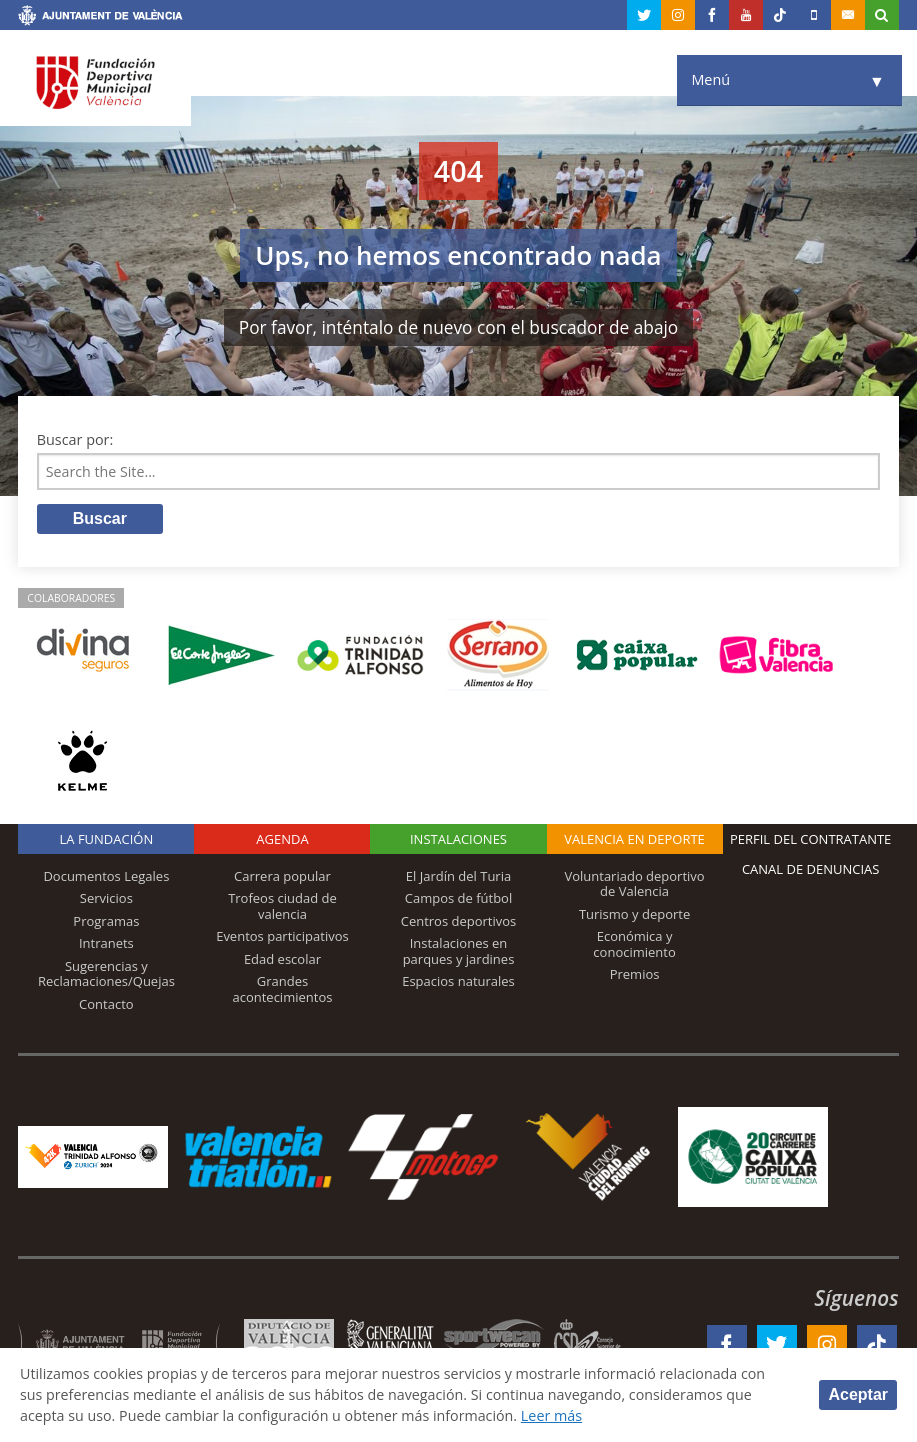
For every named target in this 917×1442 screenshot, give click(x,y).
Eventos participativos (282, 937)
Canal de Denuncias (811, 869)
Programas (106, 921)
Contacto (106, 1005)
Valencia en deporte (634, 839)
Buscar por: (75, 439)
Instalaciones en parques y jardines (459, 952)
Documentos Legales (106, 876)
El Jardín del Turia (458, 876)
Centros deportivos (459, 921)
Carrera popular (282, 876)
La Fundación (107, 839)
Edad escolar (282, 960)
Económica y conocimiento (634, 945)
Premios (635, 975)
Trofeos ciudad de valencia (282, 907)
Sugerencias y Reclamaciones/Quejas (106, 975)
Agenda (282, 839)
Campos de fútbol (458, 899)
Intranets (106, 944)
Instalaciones (458, 839)
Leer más (555, 1415)
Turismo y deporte (634, 914)
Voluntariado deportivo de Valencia (634, 884)
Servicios (106, 899)
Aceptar (858, 1394)
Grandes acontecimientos (282, 990)
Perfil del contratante (810, 839)
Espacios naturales (458, 982)
